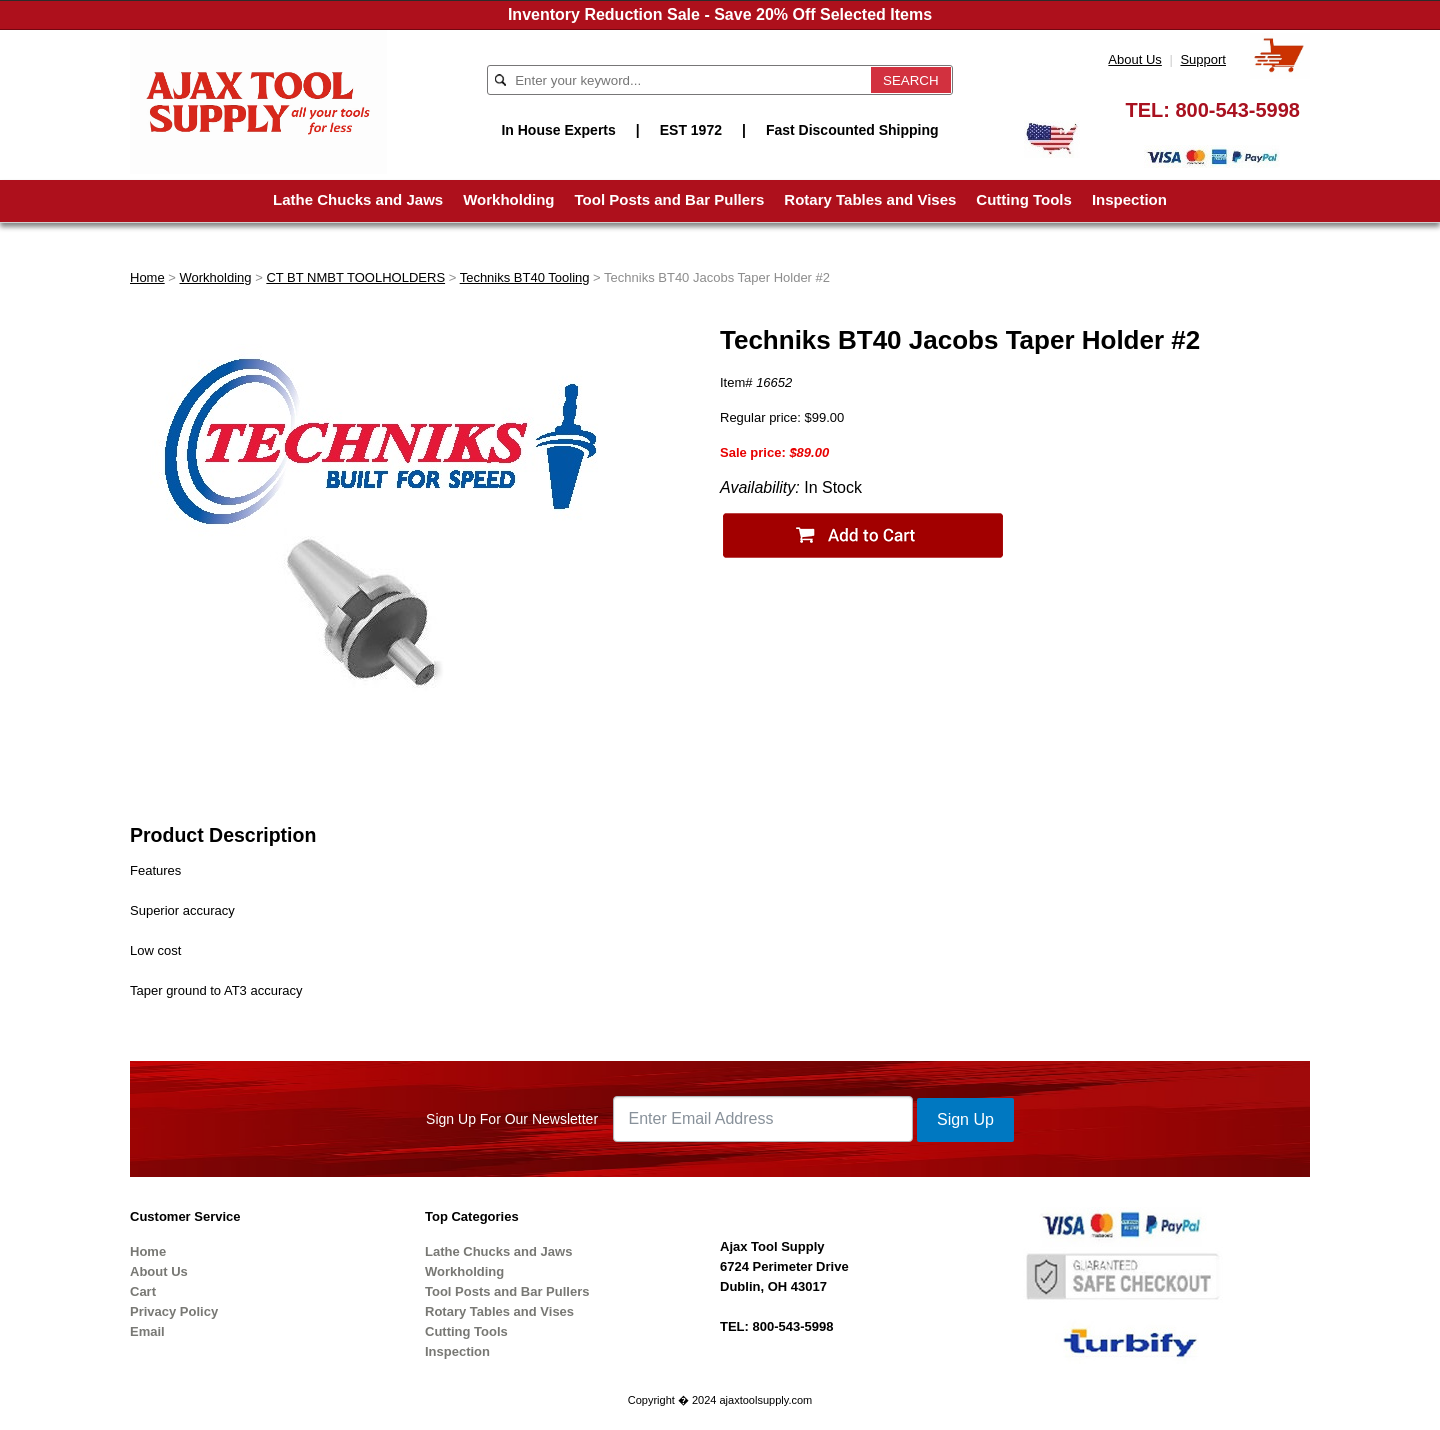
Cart (143, 1291)
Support (1203, 59)
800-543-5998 (1237, 110)
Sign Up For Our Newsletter (512, 1119)
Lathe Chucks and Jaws (358, 199)
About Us (1134, 59)
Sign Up (965, 1119)
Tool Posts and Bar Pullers (670, 199)
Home (147, 277)
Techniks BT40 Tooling (525, 277)
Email (147, 1331)
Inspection (1129, 199)
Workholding (508, 199)
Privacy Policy (174, 1311)
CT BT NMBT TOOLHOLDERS (355, 277)
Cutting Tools (1024, 199)
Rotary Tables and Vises (870, 199)
